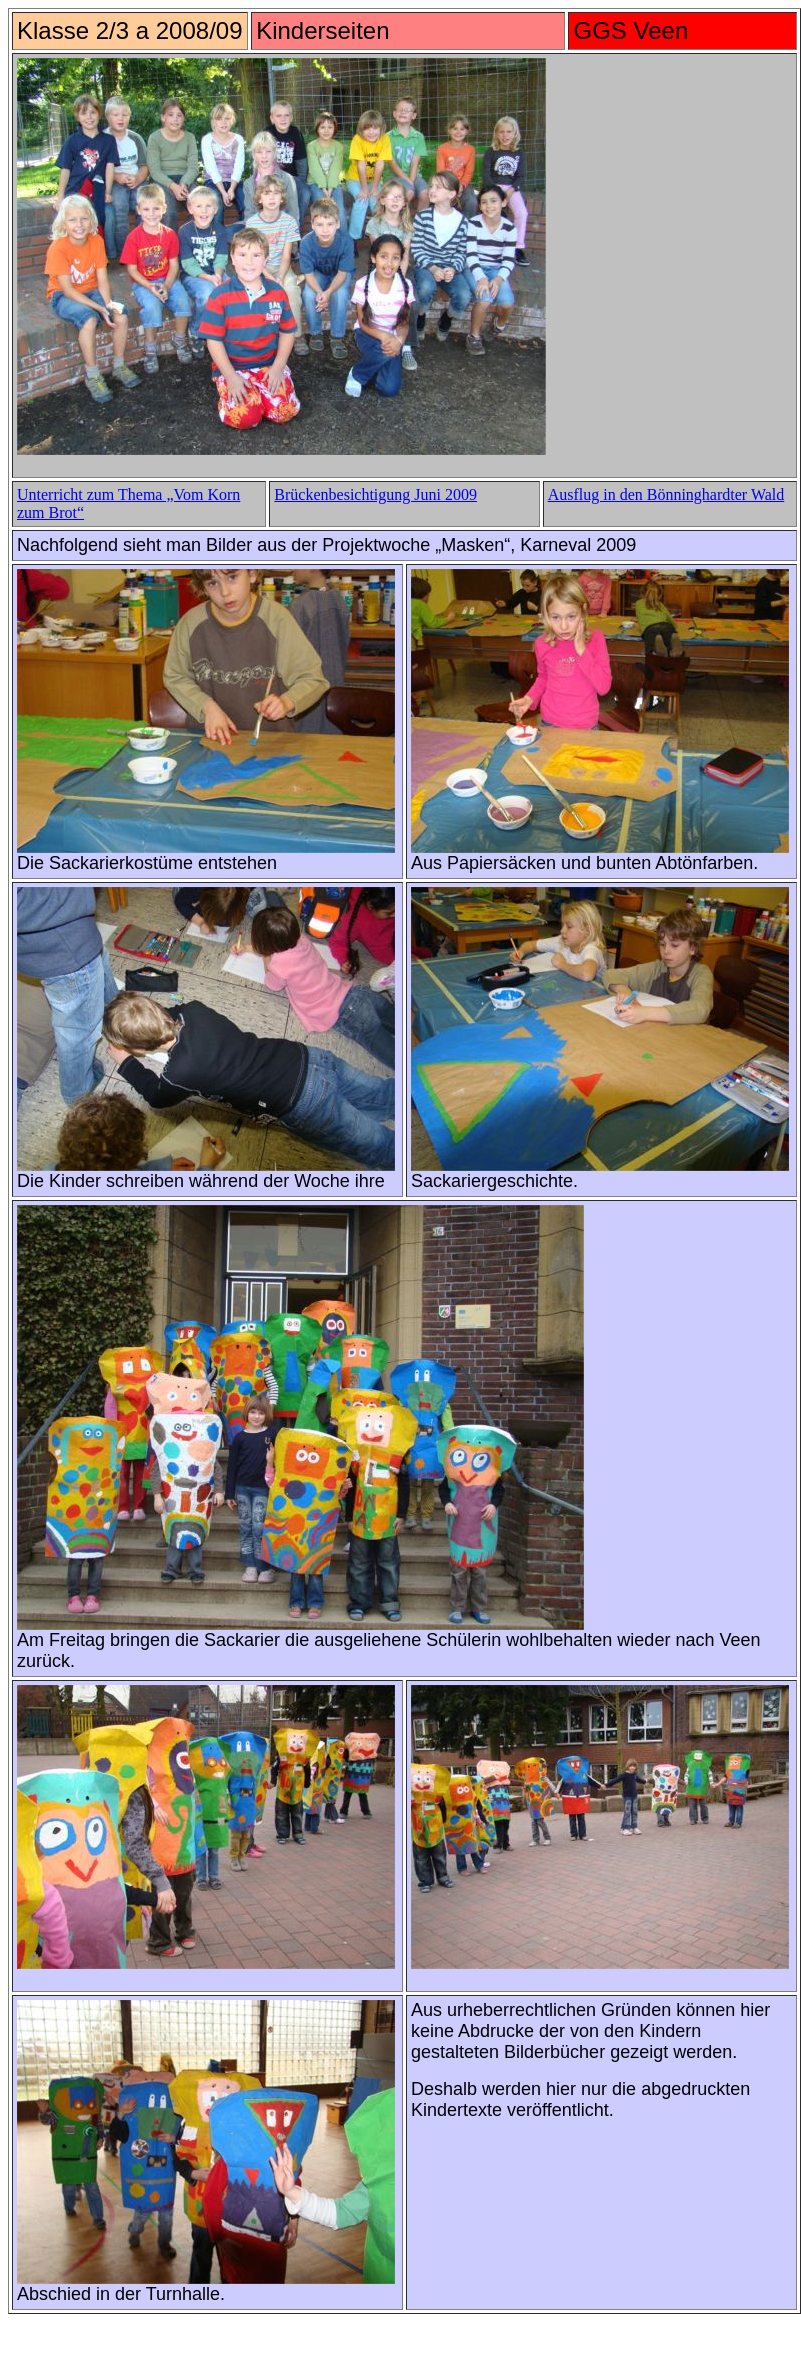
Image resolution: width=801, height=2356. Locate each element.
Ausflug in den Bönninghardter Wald (666, 494)
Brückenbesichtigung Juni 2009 (375, 494)
